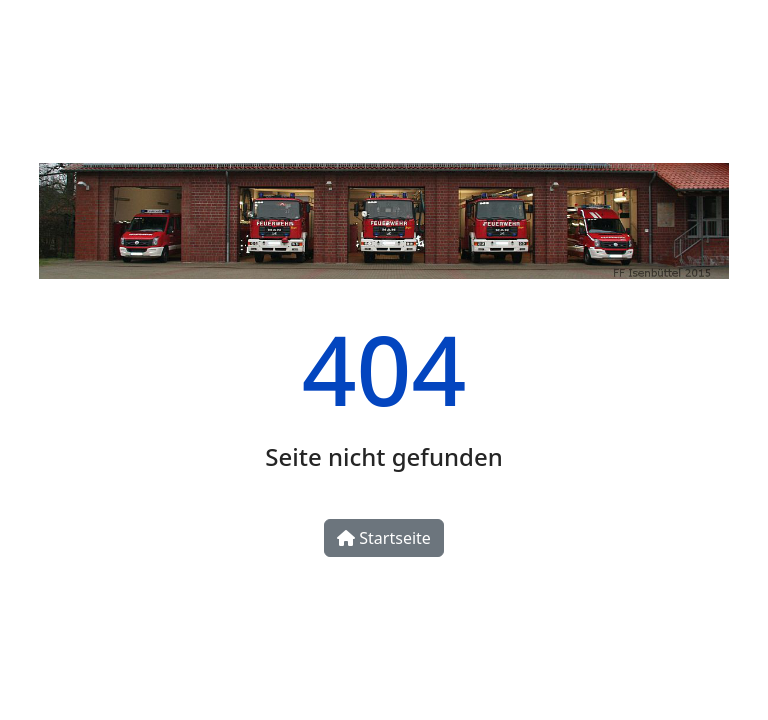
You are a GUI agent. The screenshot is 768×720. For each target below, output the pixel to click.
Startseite (384, 538)
